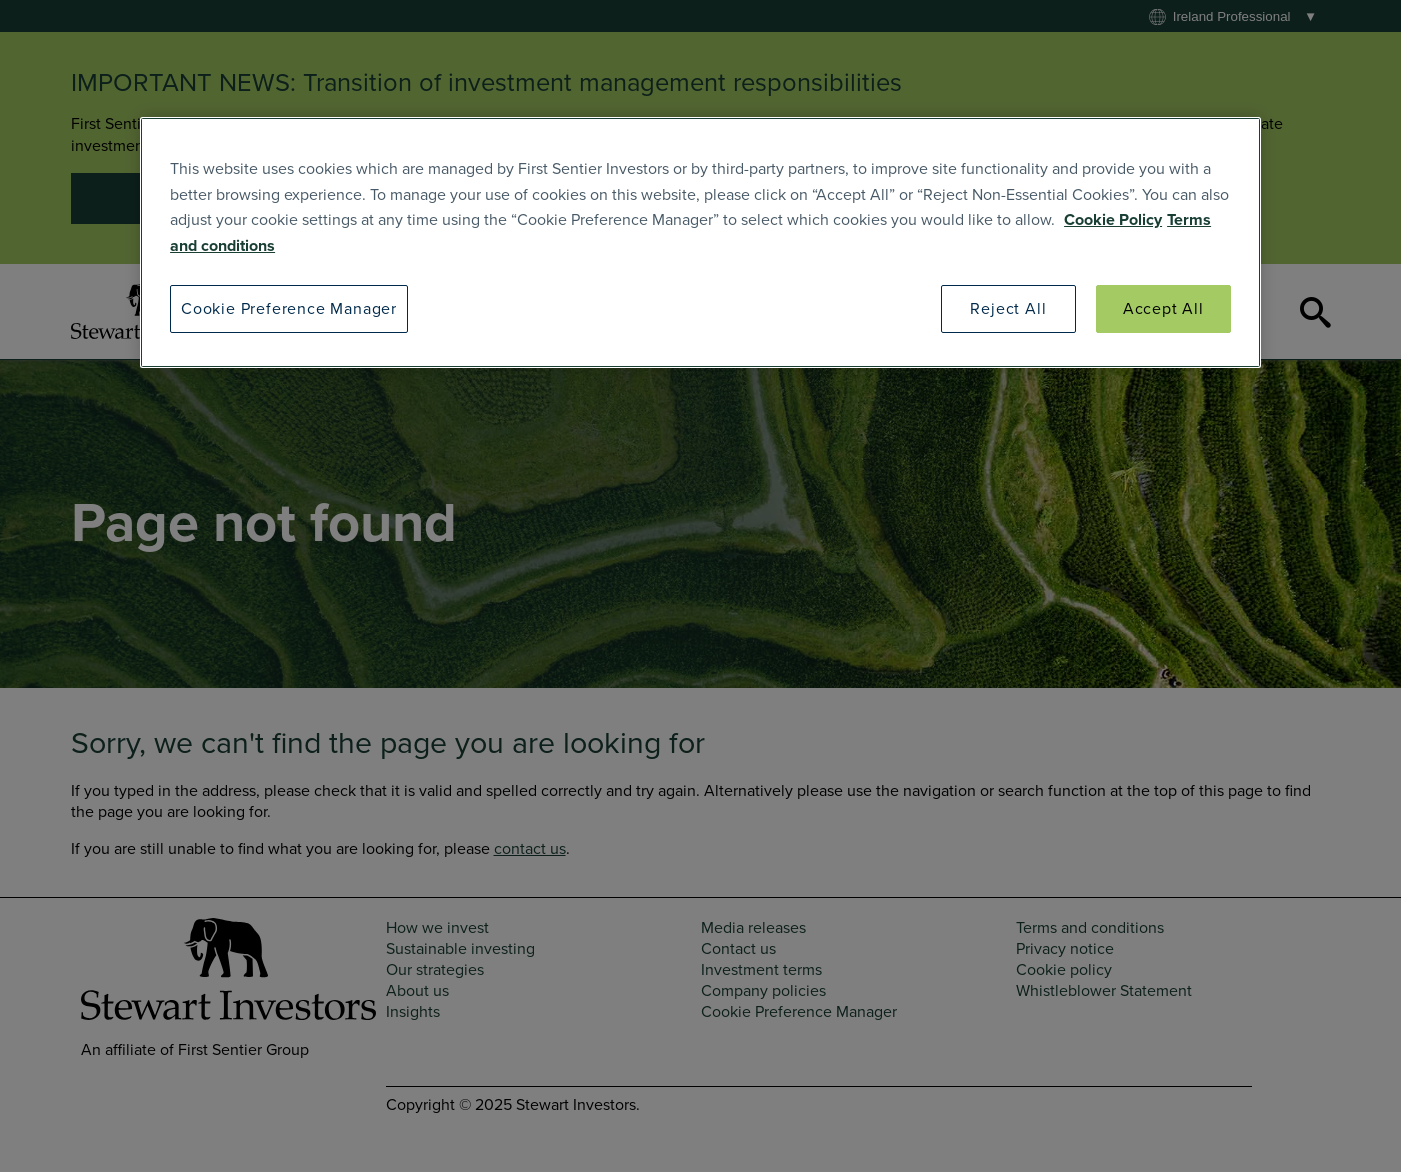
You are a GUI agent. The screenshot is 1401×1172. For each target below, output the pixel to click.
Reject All (1008, 309)
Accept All (1163, 309)
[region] (700, 242)
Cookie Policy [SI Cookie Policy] (1113, 220)
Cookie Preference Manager (289, 309)
